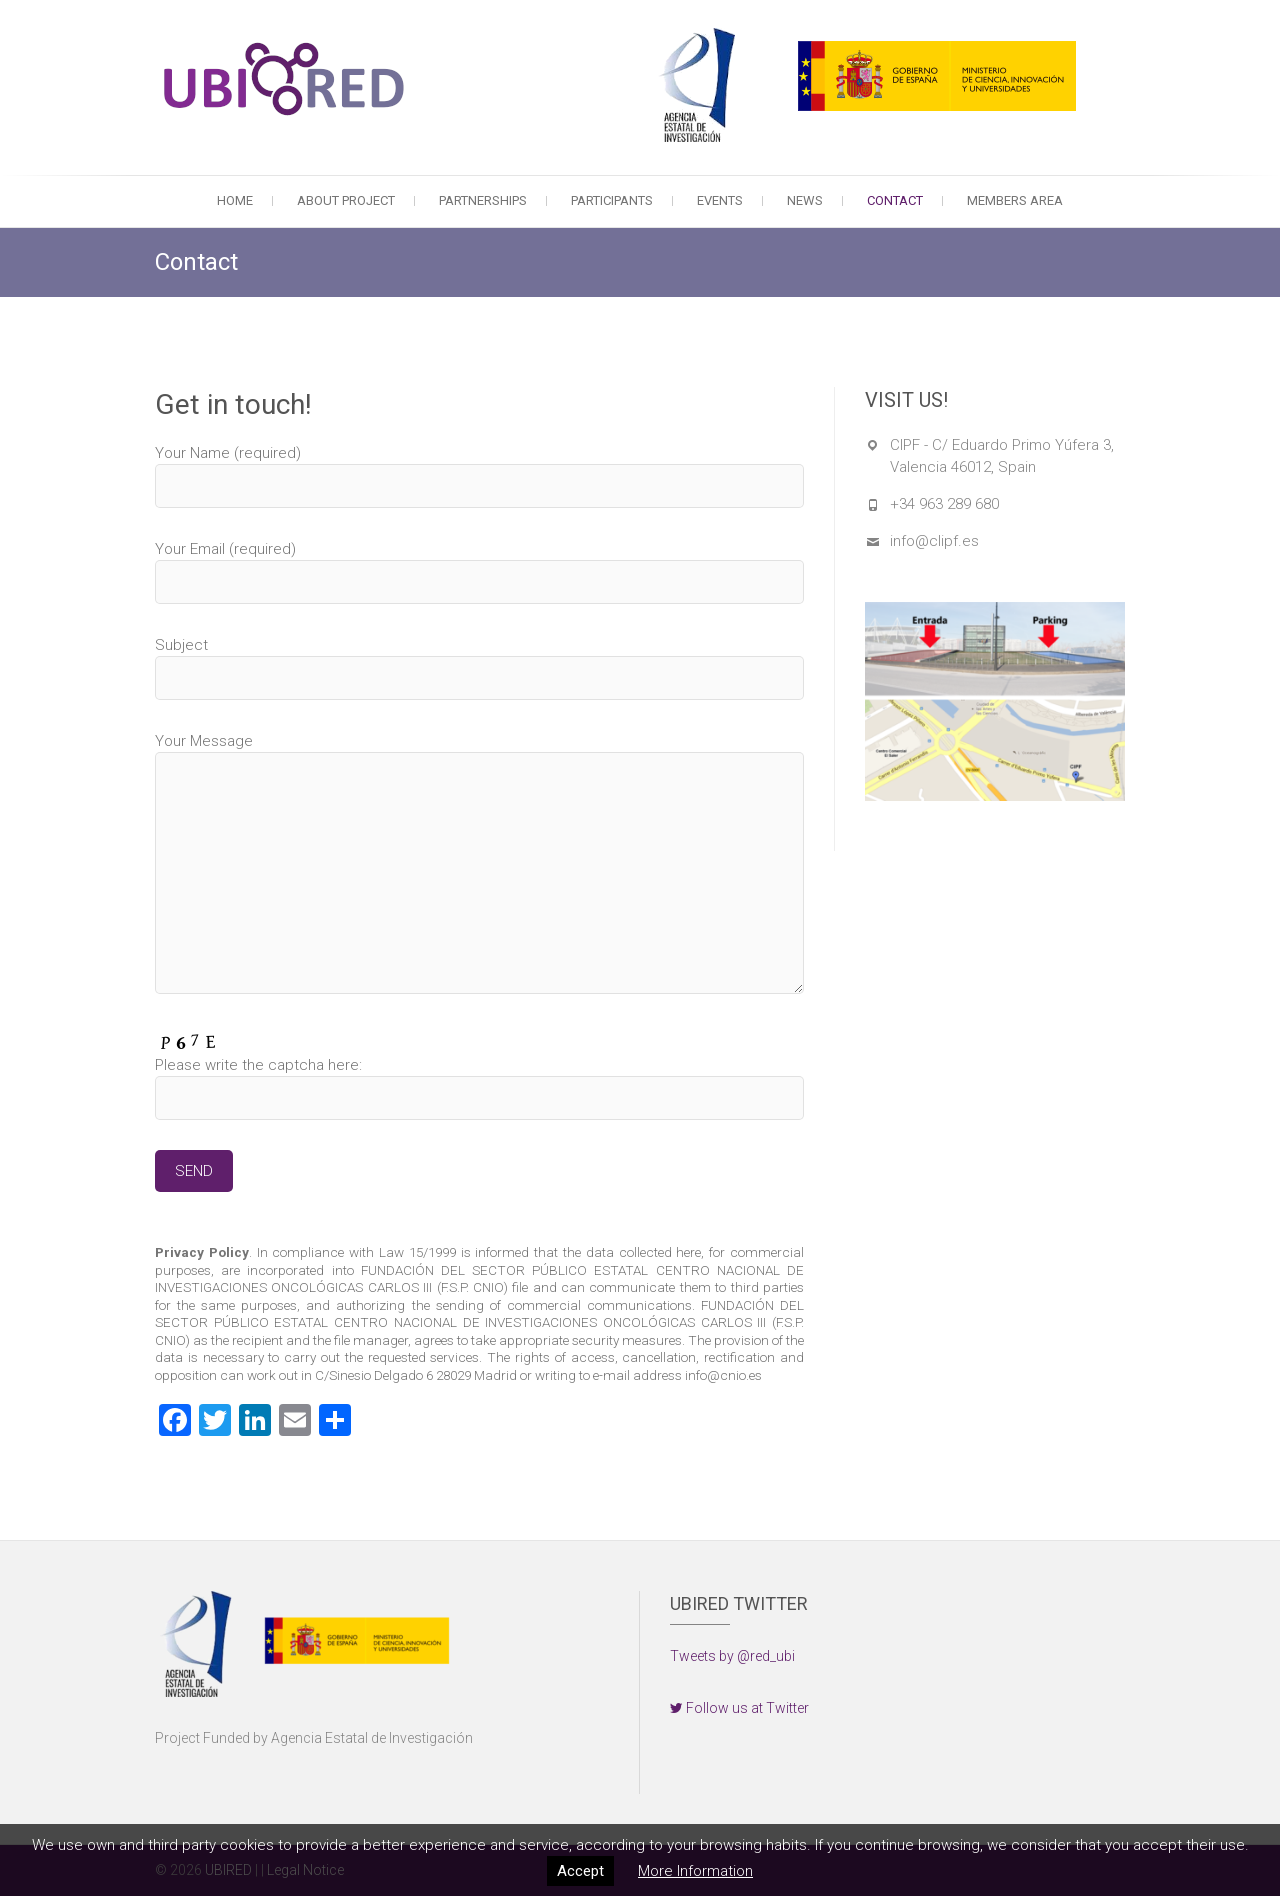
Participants (612, 200)
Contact (895, 200)
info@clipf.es (934, 541)
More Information (695, 1871)
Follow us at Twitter (739, 1708)
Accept (580, 1871)
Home (235, 200)
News (805, 200)
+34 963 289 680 (944, 504)
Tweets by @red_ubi (732, 1656)
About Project (346, 200)
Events (720, 200)
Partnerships (483, 200)
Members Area (1015, 200)
